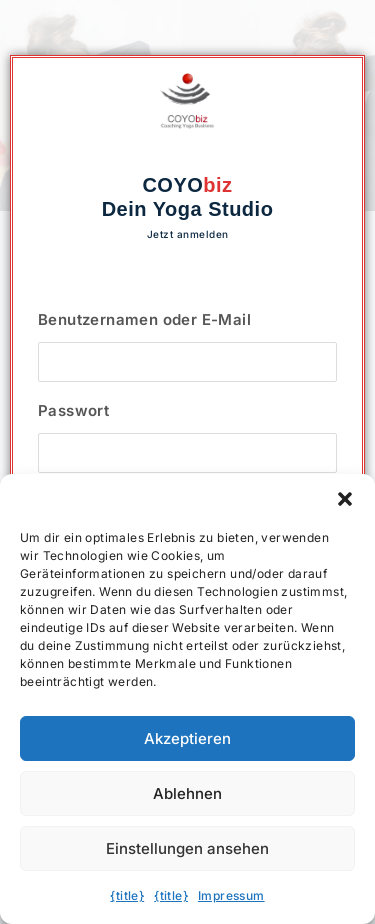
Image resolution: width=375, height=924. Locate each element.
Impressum (231, 895)
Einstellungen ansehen (187, 848)
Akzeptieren (187, 738)
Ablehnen (187, 793)
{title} (127, 895)
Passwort (73, 410)
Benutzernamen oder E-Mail (144, 319)
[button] (345, 499)
